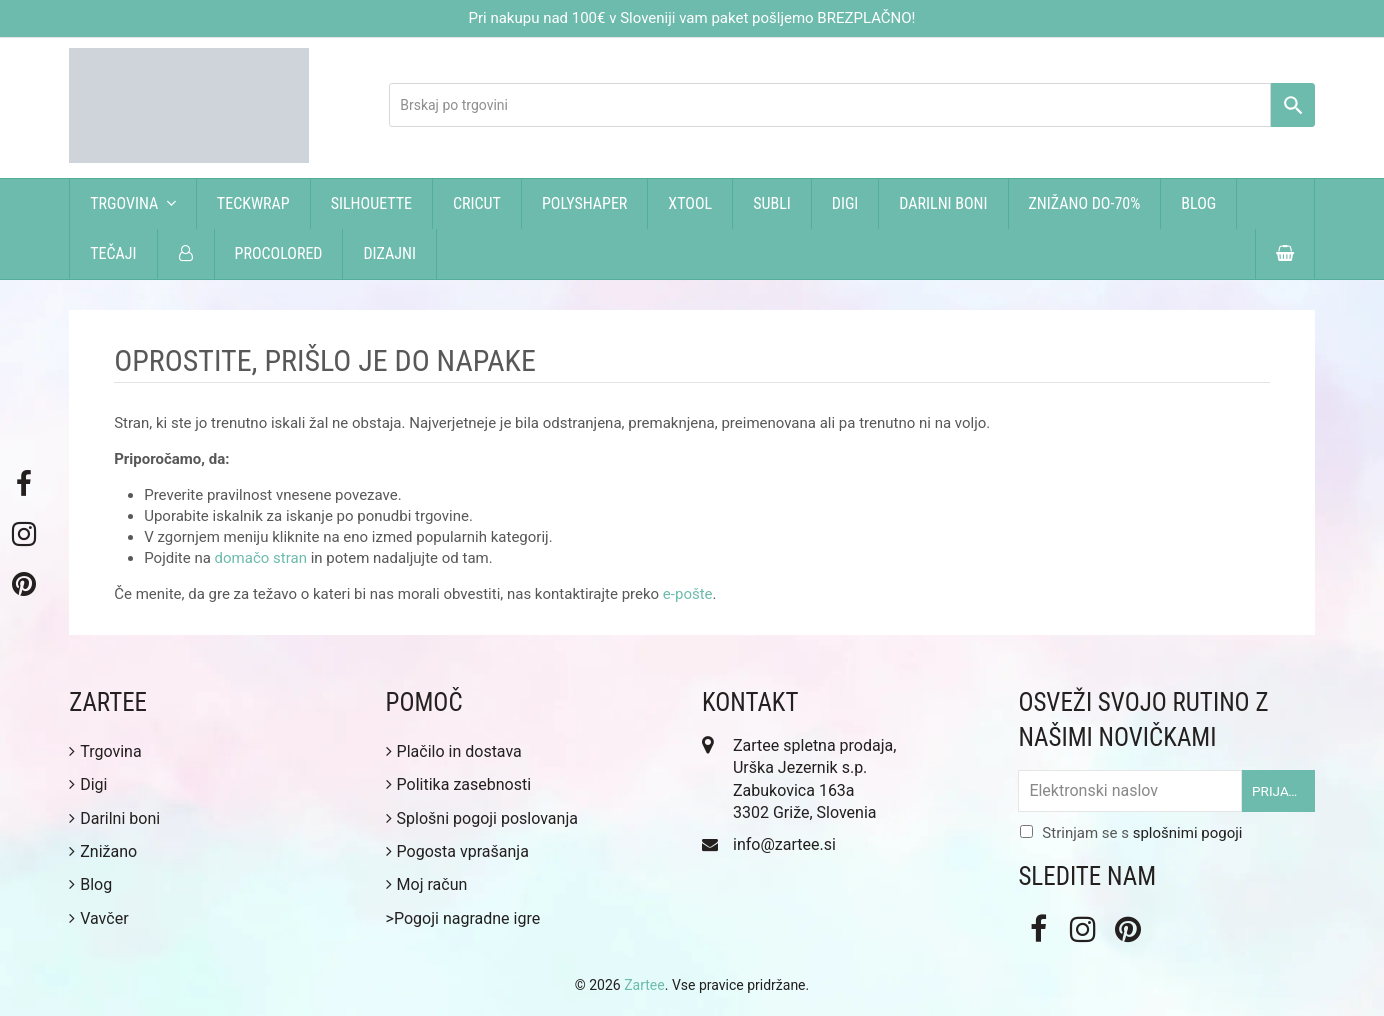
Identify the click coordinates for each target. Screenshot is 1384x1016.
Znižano (103, 851)
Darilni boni (114, 818)
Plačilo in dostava (454, 751)
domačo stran (261, 558)
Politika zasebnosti (459, 784)
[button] (1285, 254)
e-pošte (688, 594)
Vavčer (98, 918)
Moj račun (427, 884)
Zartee (644, 985)
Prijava (1278, 791)
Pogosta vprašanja (457, 851)
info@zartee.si (784, 844)
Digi (88, 784)
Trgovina (105, 751)
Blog (90, 884)
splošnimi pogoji (1188, 833)
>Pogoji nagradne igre (463, 918)
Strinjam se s (1142, 833)
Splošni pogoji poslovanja (482, 818)
